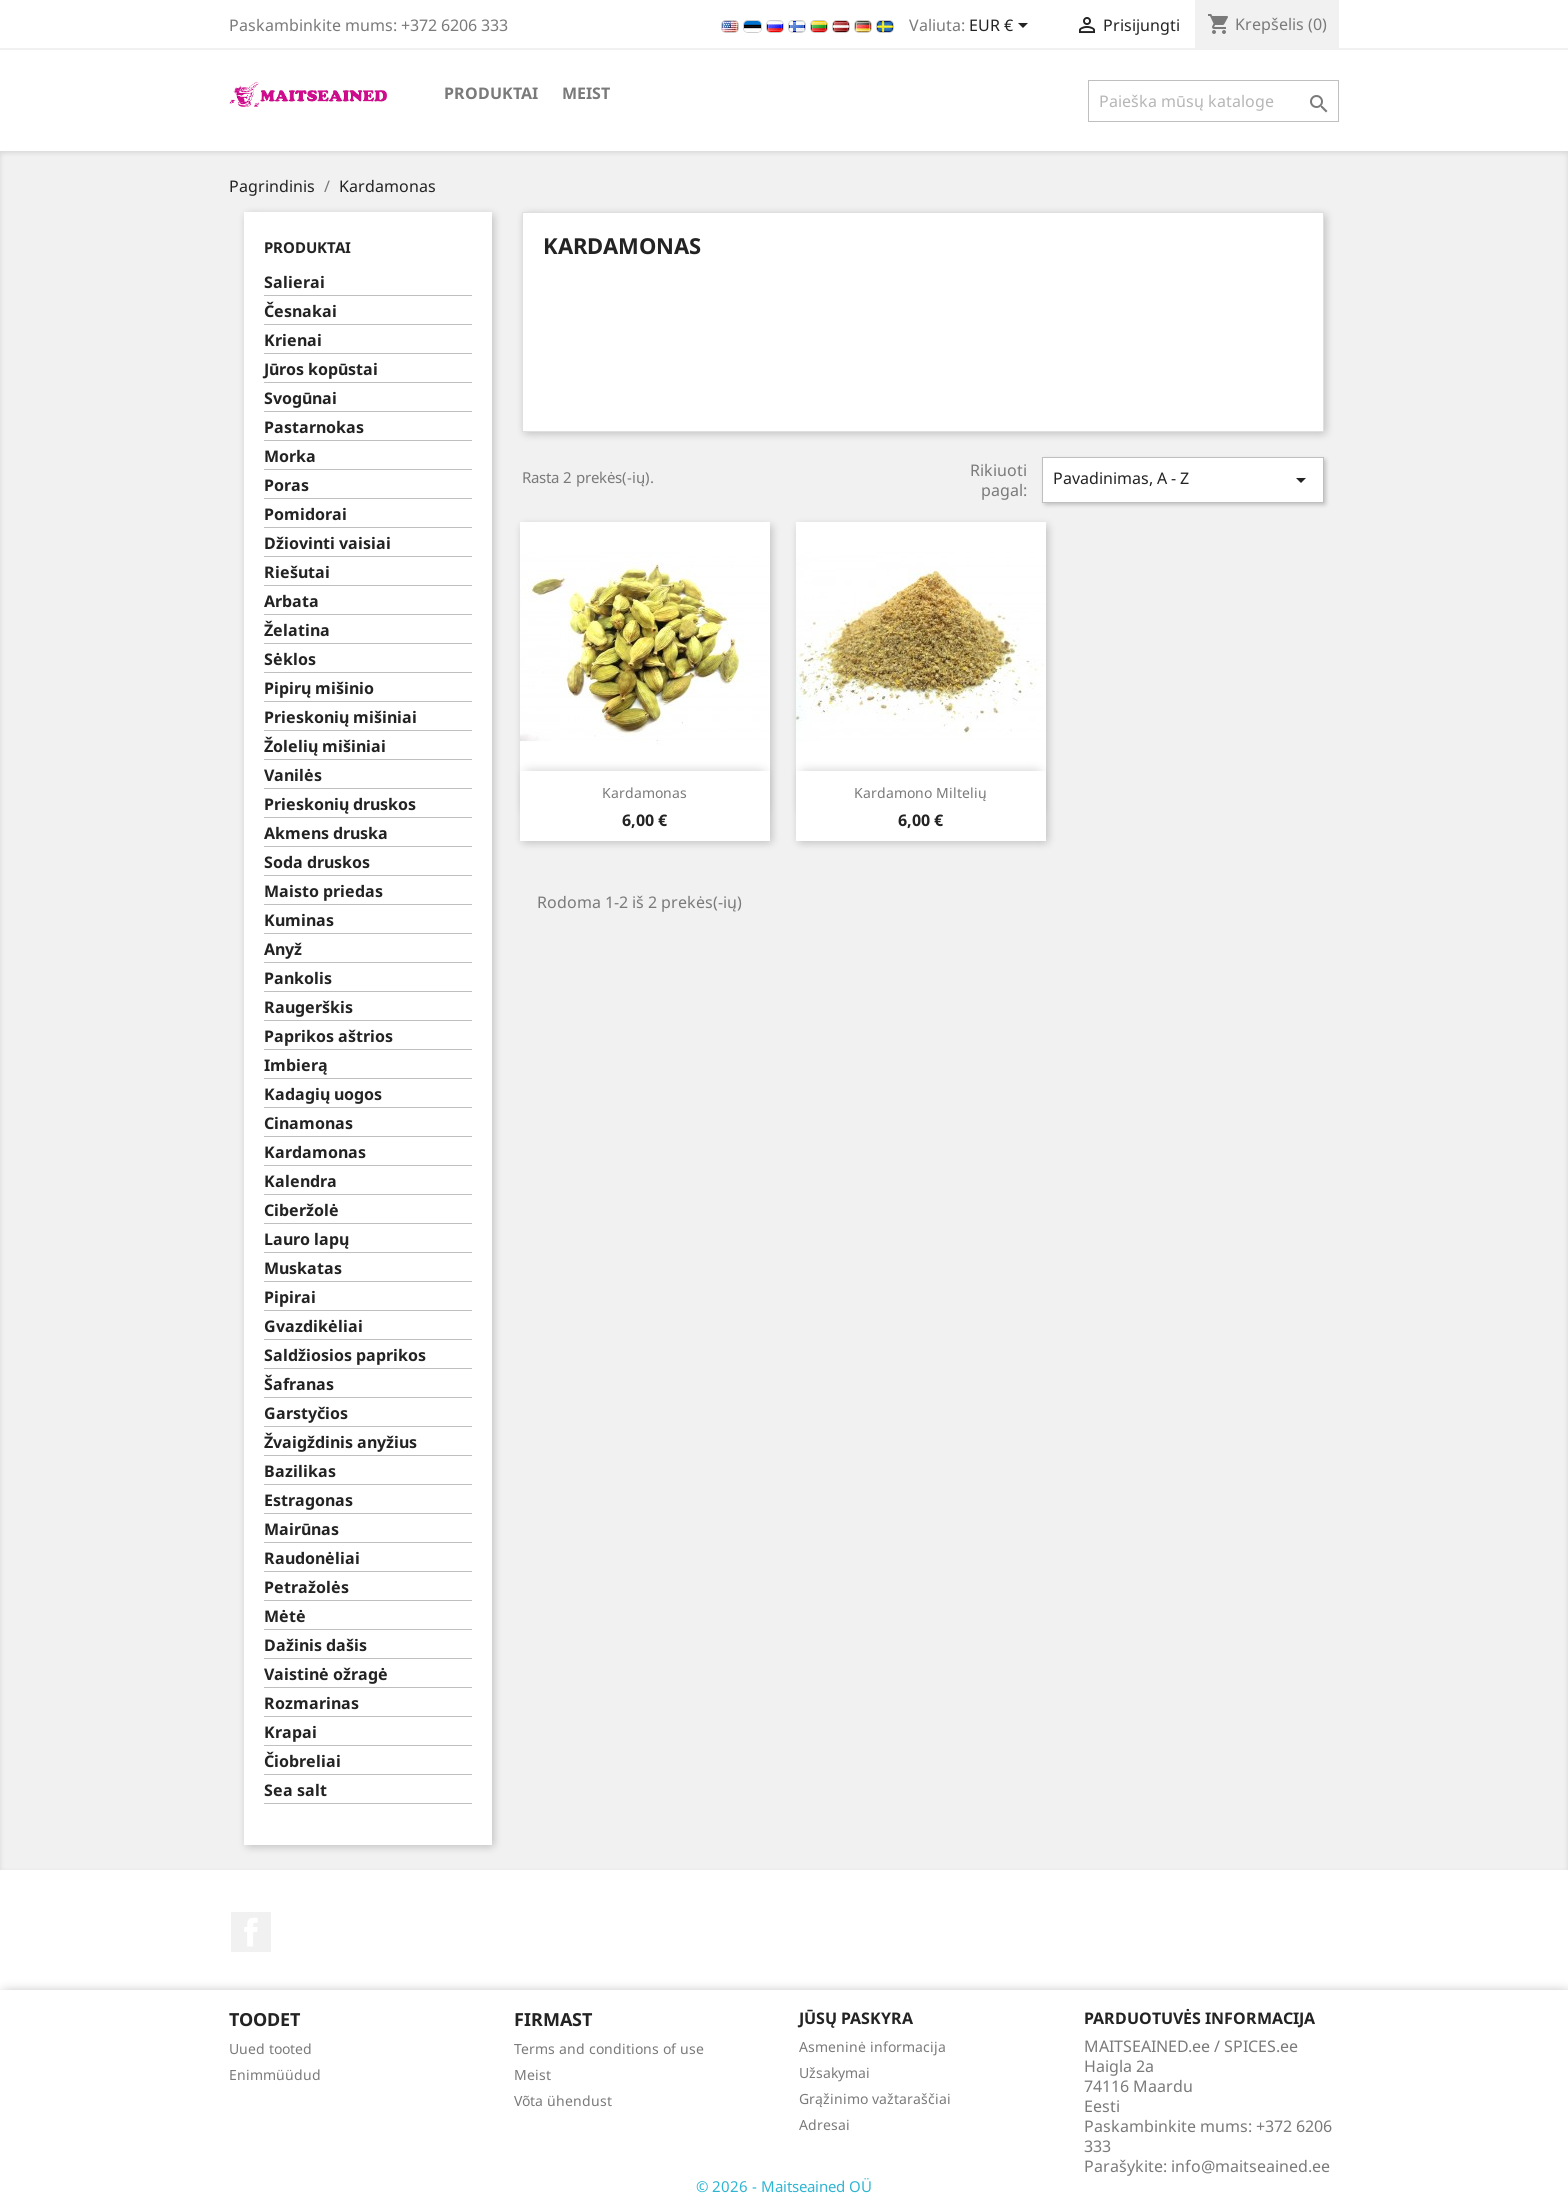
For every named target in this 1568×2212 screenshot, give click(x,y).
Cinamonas (308, 1123)
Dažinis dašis (315, 1645)
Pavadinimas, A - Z (1183, 479)
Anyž (283, 949)
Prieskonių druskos (340, 804)
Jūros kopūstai (321, 369)
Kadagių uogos (323, 1094)
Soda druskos (317, 862)
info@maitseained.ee (1250, 2166)
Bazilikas (300, 1471)
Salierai (294, 282)
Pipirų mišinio (319, 688)
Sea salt (295, 1790)
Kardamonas (315, 1152)
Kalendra (300, 1181)
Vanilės (293, 775)
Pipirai (290, 1297)
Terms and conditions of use (609, 2048)
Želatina (297, 630)
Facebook (251, 1932)
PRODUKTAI (491, 93)
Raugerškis (308, 1007)
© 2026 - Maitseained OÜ (784, 2186)
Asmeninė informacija (872, 2046)
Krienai (293, 340)
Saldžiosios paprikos (345, 1355)
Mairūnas (301, 1529)
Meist (586, 93)
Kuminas (299, 920)
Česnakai (300, 311)
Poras (286, 485)
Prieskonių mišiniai (340, 717)
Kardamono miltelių (920, 792)
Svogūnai (300, 398)
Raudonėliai (312, 1558)
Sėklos (290, 659)
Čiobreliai (302, 1761)
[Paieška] (1213, 101)
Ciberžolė (301, 1210)
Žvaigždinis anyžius (340, 1442)
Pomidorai (305, 514)
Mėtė (285, 1616)
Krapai (290, 1732)
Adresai (824, 2124)
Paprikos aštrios (328, 1036)
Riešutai (297, 572)
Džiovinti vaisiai (327, 543)
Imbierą (296, 1065)
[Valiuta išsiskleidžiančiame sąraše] (1002, 27)
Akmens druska (326, 833)
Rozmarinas (311, 1703)
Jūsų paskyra (856, 2018)
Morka (290, 456)
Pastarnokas (314, 427)
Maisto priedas (323, 891)
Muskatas (303, 1268)
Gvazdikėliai (313, 1326)
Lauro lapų (306, 1239)
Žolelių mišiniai (325, 746)
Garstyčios (306, 1413)
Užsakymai (834, 2072)
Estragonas (308, 1500)
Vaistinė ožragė (326, 1674)
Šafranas (299, 1384)
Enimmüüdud (275, 2074)
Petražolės (306, 1587)
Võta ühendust (563, 2100)
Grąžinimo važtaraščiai (875, 2098)
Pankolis (298, 978)
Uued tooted (270, 2048)
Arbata (291, 601)
